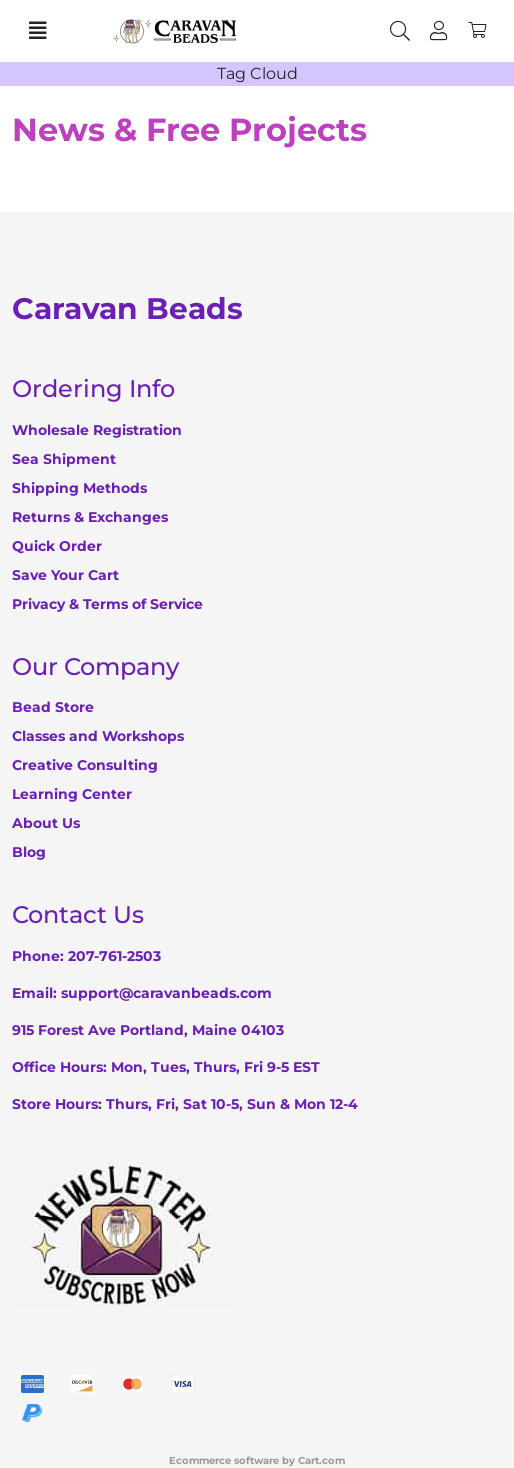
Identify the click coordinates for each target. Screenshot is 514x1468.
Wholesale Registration (97, 430)
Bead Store (53, 707)
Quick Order (57, 546)
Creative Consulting (85, 765)
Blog (29, 852)
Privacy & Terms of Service (107, 604)
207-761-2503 (114, 956)
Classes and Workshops (98, 736)
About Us (46, 823)
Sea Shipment (64, 459)
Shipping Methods (79, 488)
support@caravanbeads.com (166, 993)
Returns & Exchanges (90, 517)
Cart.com (321, 1460)
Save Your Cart (65, 575)
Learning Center (72, 794)
